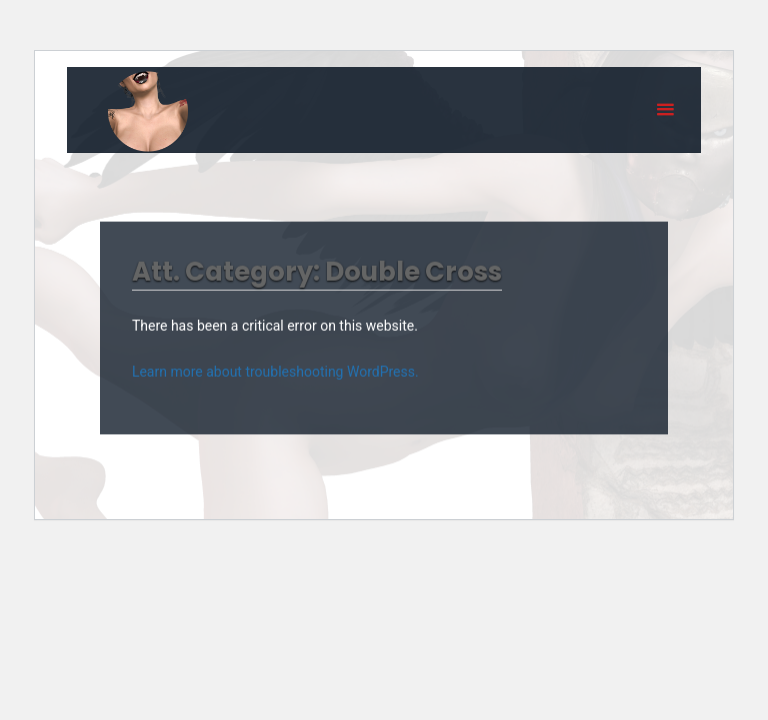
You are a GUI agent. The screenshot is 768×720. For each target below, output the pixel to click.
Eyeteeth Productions (148, 111)
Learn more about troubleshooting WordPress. (275, 371)
